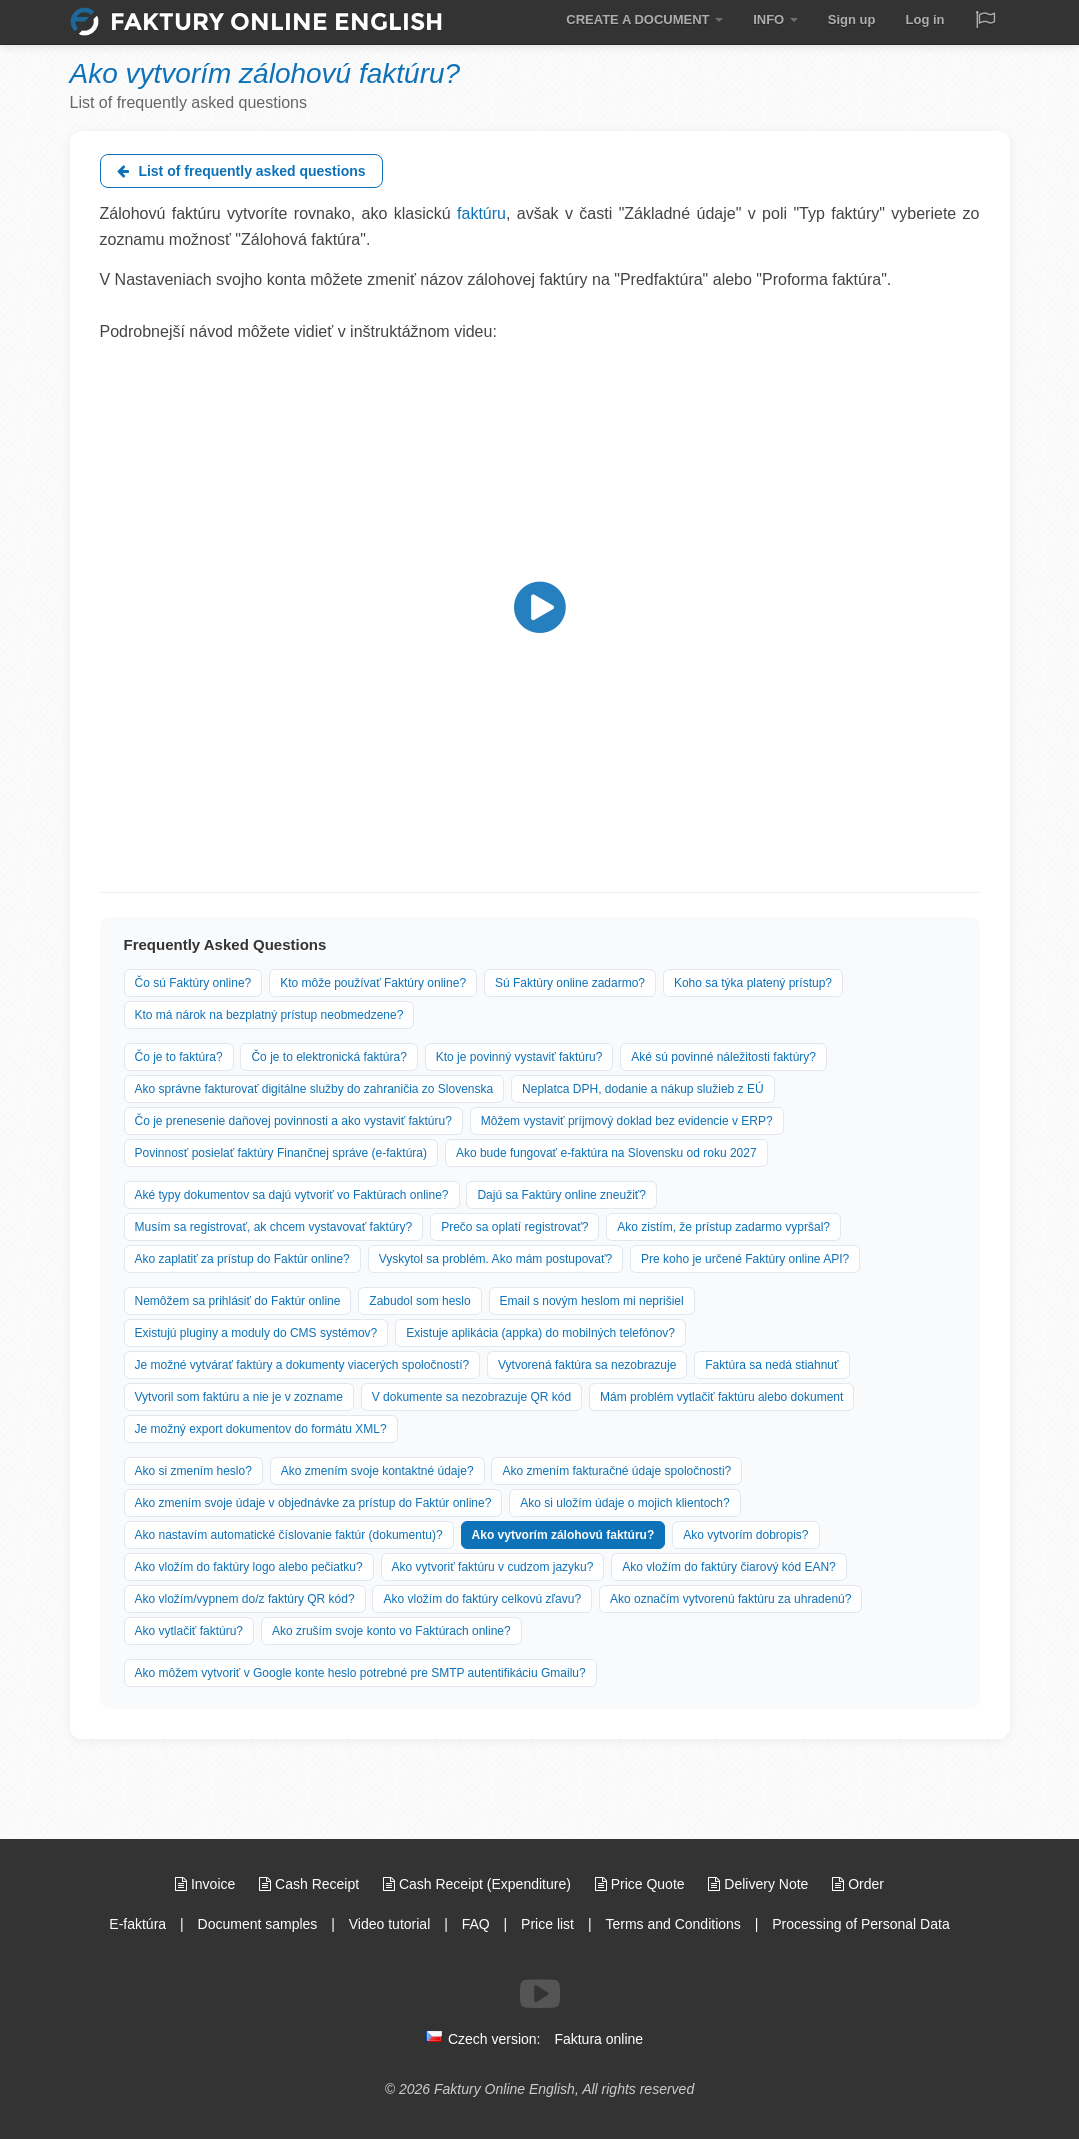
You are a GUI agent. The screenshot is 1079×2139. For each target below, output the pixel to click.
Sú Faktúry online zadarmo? (570, 983)
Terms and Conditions (672, 1924)
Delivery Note (760, 1884)
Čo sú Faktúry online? (193, 983)
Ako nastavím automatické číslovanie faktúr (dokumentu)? (289, 1535)
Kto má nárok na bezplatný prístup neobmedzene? (269, 1015)
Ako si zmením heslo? (193, 1471)
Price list (547, 1924)
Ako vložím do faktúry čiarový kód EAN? (728, 1567)
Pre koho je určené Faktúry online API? (745, 1259)
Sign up (852, 19)
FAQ (476, 1924)
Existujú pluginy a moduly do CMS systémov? (256, 1333)
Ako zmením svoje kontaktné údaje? (377, 1471)
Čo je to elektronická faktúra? (328, 1057)
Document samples (258, 1924)
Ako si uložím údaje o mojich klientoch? (624, 1503)
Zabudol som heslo (419, 1301)
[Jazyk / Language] (985, 21)
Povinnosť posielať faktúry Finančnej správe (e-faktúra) (281, 1153)
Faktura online (598, 2039)
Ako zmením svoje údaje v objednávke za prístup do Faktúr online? (313, 1503)
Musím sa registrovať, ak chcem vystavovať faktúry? (274, 1227)
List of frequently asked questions (241, 171)
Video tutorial (389, 1924)
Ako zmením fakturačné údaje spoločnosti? (616, 1471)
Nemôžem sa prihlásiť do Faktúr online (238, 1301)
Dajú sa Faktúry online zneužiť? (561, 1195)
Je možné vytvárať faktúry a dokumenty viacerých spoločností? (302, 1365)
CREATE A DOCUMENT (644, 19)
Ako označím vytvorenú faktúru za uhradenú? (730, 1599)
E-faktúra (137, 1924)
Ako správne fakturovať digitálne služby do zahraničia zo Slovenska (314, 1089)
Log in (925, 19)
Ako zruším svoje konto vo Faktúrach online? (391, 1631)
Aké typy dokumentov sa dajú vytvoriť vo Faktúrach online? (292, 1195)
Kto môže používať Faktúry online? (373, 983)
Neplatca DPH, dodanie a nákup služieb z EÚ (642, 1089)
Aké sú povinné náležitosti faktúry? (723, 1057)
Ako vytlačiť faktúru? (189, 1631)
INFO (775, 19)
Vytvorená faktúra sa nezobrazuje (587, 1365)
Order (858, 1884)
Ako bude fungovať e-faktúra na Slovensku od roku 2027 (606, 1153)
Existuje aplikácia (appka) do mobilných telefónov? (540, 1333)
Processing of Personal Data (860, 1924)
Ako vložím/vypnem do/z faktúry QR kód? (245, 1599)
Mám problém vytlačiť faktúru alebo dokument (721, 1397)
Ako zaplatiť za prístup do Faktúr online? (242, 1259)
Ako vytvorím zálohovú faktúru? (563, 1535)
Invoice (207, 1884)
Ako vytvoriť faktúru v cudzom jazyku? (493, 1567)
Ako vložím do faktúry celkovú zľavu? (482, 1599)
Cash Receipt (311, 1884)
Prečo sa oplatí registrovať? (514, 1227)
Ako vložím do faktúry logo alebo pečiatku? (249, 1567)
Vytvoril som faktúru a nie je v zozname (239, 1397)
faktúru (481, 213)
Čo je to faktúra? (179, 1057)
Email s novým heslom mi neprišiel (592, 1301)
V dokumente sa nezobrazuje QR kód (471, 1397)
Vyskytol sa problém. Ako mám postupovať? (496, 1259)
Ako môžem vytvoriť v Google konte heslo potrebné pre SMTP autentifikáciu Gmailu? (360, 1673)
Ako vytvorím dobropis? (745, 1535)
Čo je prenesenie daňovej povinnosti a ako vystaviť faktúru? (293, 1121)
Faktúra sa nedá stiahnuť (771, 1365)
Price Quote (642, 1884)
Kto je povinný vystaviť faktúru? (519, 1057)
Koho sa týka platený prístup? (753, 983)
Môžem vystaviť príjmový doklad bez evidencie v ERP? (627, 1121)
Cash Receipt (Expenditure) (479, 1884)
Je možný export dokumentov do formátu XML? (261, 1429)
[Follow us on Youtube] (540, 1994)
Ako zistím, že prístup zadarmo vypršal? (723, 1227)
